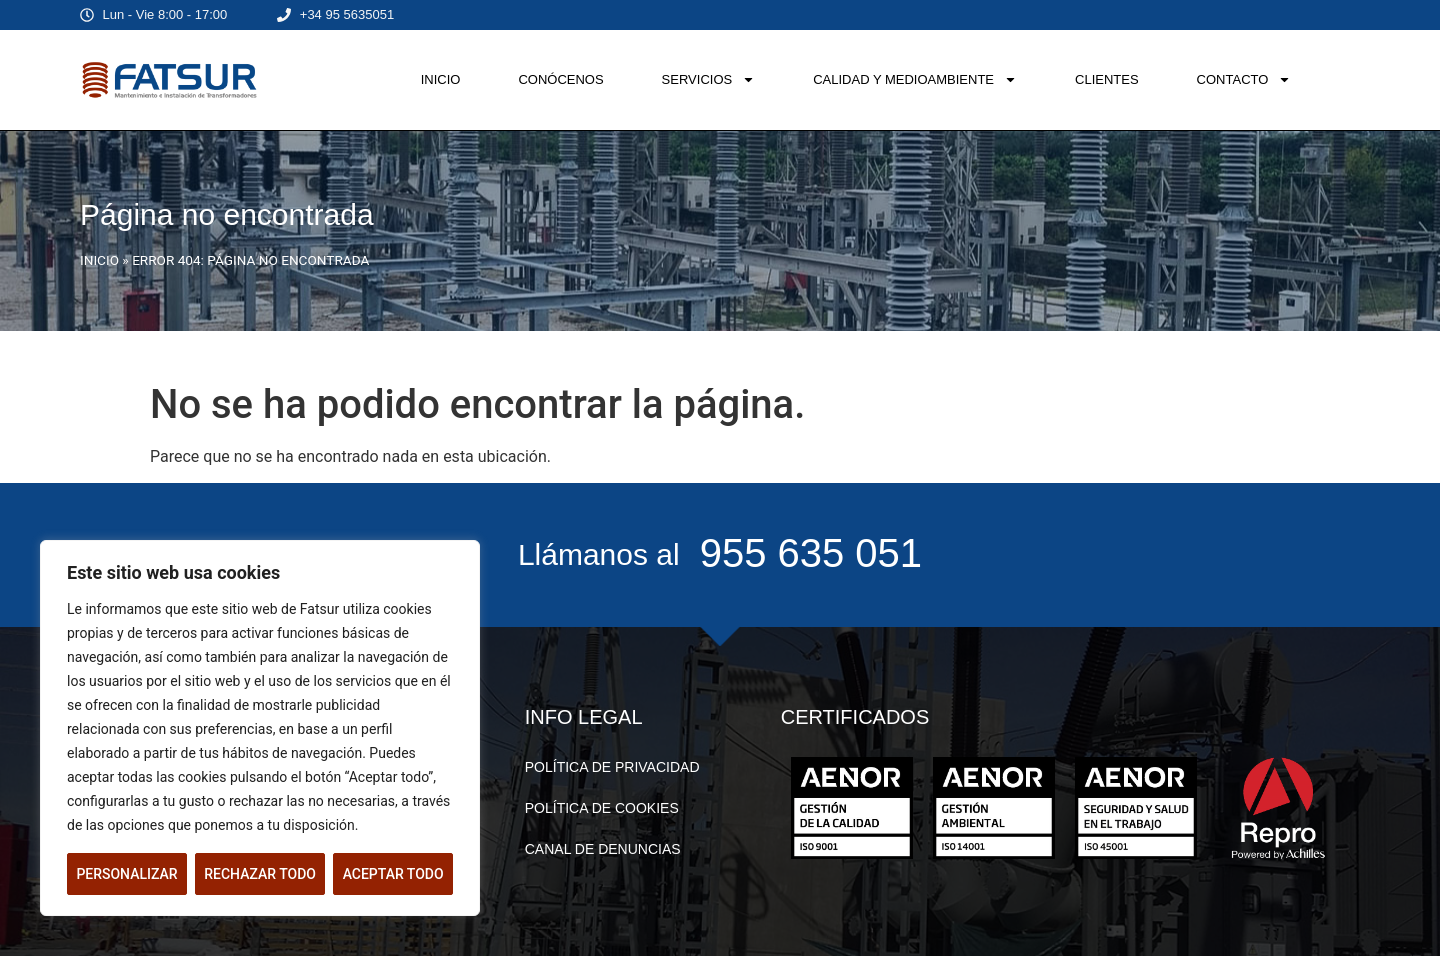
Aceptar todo (393, 874)
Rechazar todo (260, 874)
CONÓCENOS (560, 79)
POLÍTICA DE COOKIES (602, 808)
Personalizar (126, 874)
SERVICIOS (709, 79)
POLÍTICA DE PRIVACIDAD (612, 767)
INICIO (441, 79)
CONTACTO (1244, 79)
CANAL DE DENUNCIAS (603, 849)
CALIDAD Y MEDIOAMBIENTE (915, 79)
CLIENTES (1107, 79)
